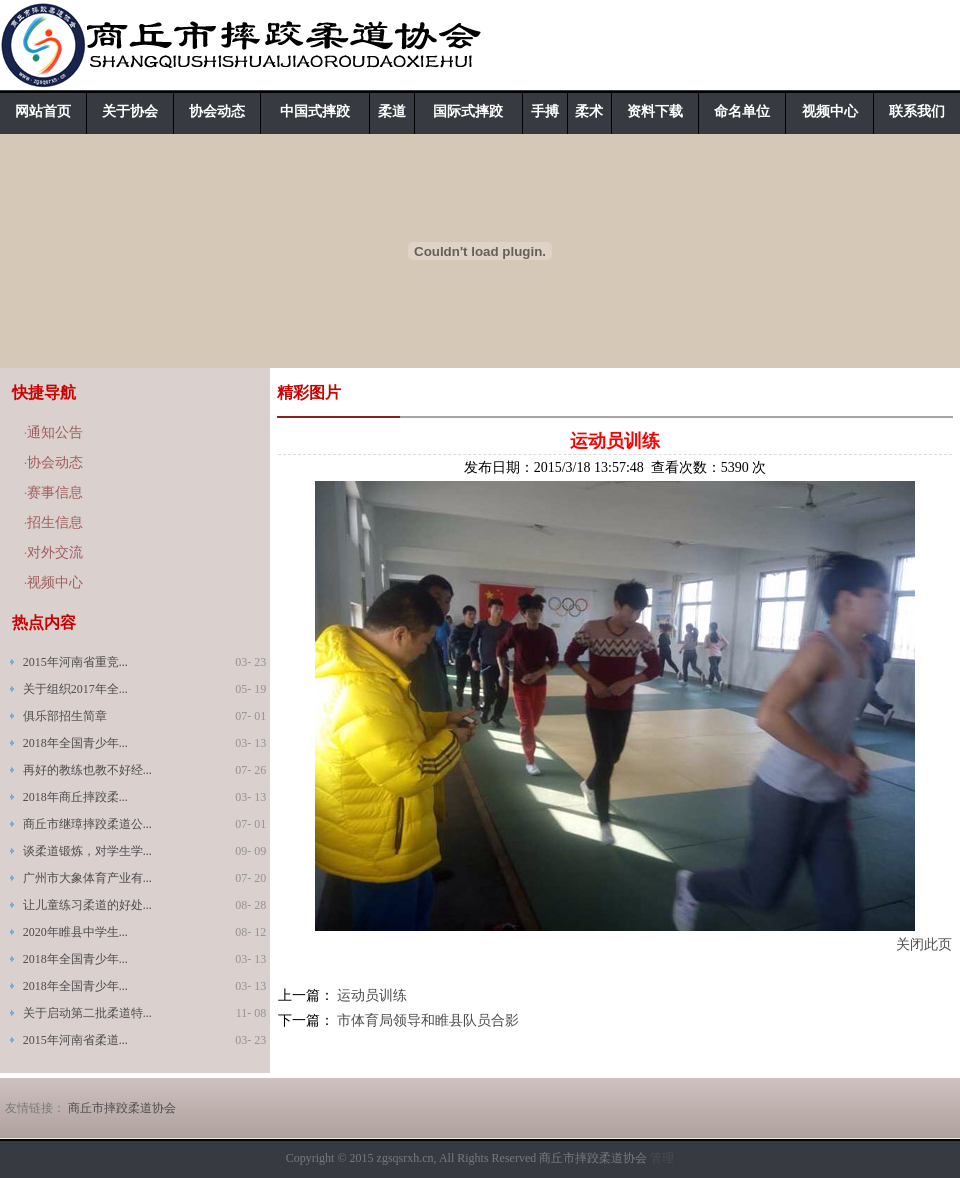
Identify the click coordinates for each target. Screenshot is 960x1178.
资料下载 (655, 111)
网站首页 (43, 111)
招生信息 (55, 522)
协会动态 (217, 111)
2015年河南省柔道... (75, 1040)
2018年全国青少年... (75, 743)
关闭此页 (924, 944)
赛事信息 (55, 492)
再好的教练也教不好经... (87, 770)
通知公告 (55, 432)
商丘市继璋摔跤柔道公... (87, 824)
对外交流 (55, 552)
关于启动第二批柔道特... (87, 1013)
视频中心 (830, 111)
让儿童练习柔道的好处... (87, 905)
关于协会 (130, 111)
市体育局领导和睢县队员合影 (428, 1020)
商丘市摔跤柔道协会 (122, 1108)
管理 (662, 1158)
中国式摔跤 (315, 111)
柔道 (392, 111)
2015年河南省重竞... (75, 662)
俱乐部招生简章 (65, 716)
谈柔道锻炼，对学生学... (87, 851)
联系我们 (917, 111)
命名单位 (742, 111)
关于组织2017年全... (75, 689)
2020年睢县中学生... (75, 932)
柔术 (589, 111)
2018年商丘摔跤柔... (75, 797)
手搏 (545, 111)
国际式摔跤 (468, 111)
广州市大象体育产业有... (87, 878)
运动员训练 (372, 995)
